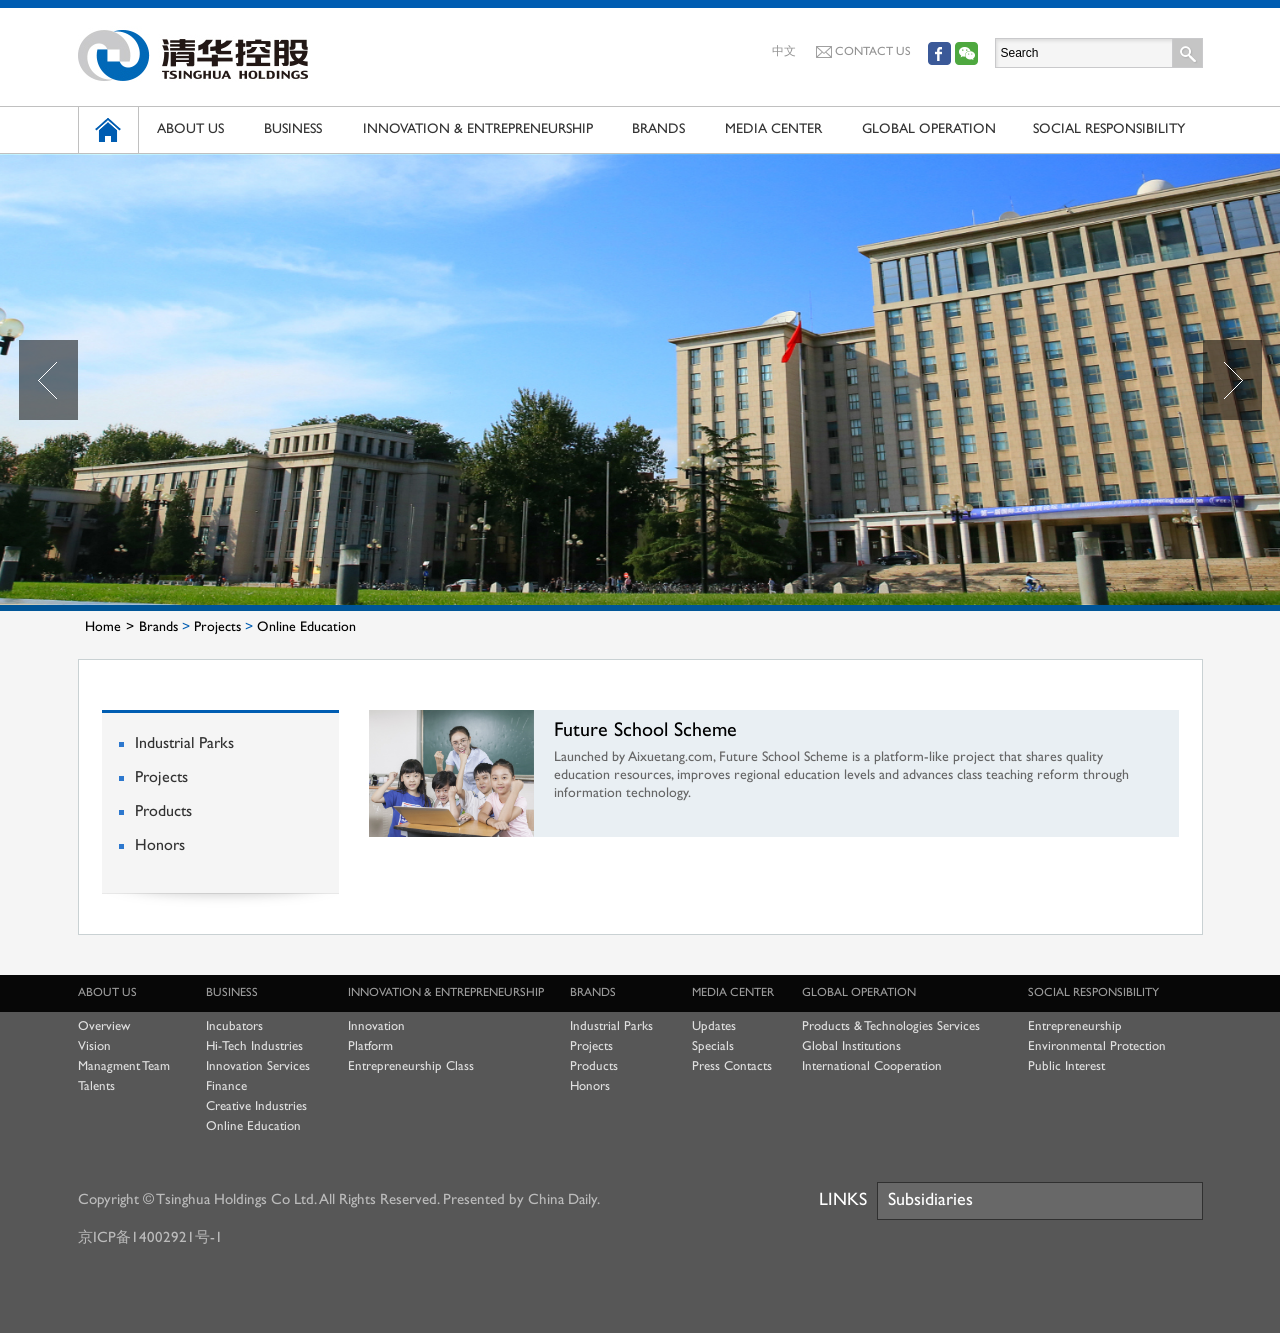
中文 (784, 52)
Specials (713, 1047)
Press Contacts (732, 1067)
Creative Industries (256, 1107)
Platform (370, 1047)
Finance (226, 1087)
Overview (104, 1027)
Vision (94, 1047)
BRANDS (658, 129)
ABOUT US (190, 129)
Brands (158, 627)
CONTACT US (863, 52)
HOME (108, 130)
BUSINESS (293, 129)
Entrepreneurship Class (411, 1067)
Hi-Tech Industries (254, 1047)
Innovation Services (258, 1067)
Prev (48, 380)
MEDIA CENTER (773, 129)
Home (103, 627)
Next (1232, 380)
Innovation (376, 1027)
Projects (217, 627)
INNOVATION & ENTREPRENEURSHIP (478, 129)
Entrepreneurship (1075, 1027)
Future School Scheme (645, 731)
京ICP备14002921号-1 (150, 1238)
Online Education (306, 627)
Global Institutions (851, 1047)
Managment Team (124, 1067)
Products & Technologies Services (891, 1027)
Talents (96, 1087)
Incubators (234, 1027)
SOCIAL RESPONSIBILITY (1109, 129)
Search (1188, 53)
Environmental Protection (1097, 1047)
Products (163, 812)
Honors (160, 846)
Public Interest (1066, 1067)
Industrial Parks (184, 744)
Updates (714, 1027)
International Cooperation (872, 1067)
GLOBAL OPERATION (929, 129)
